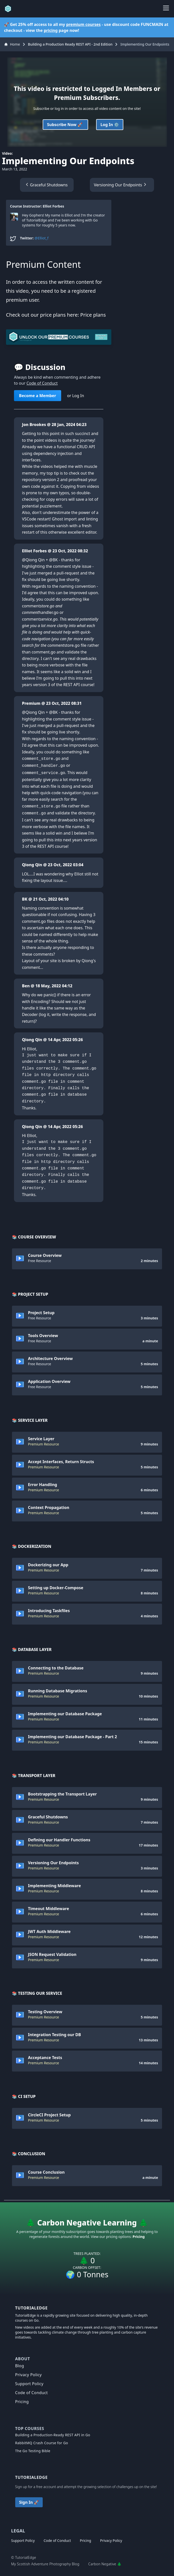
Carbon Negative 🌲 (105, 2564)
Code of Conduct (42, 383)
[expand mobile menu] (166, 8)
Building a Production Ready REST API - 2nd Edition (70, 44)
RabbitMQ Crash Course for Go (41, 2442)
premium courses (83, 24)
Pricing (139, 2236)
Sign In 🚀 (29, 2502)
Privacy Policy (28, 2374)
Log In (78, 395)
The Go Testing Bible (32, 2450)
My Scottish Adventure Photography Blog (45, 2564)
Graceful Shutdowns (46, 185)
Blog (19, 2365)
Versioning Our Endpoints (121, 185)
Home (12, 44)
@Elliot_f (41, 238)
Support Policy (29, 2383)
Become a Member (37, 395)
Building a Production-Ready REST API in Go (52, 2435)
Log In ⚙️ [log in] (110, 124)
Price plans (93, 314)
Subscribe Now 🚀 (65, 124)
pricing (51, 30)
